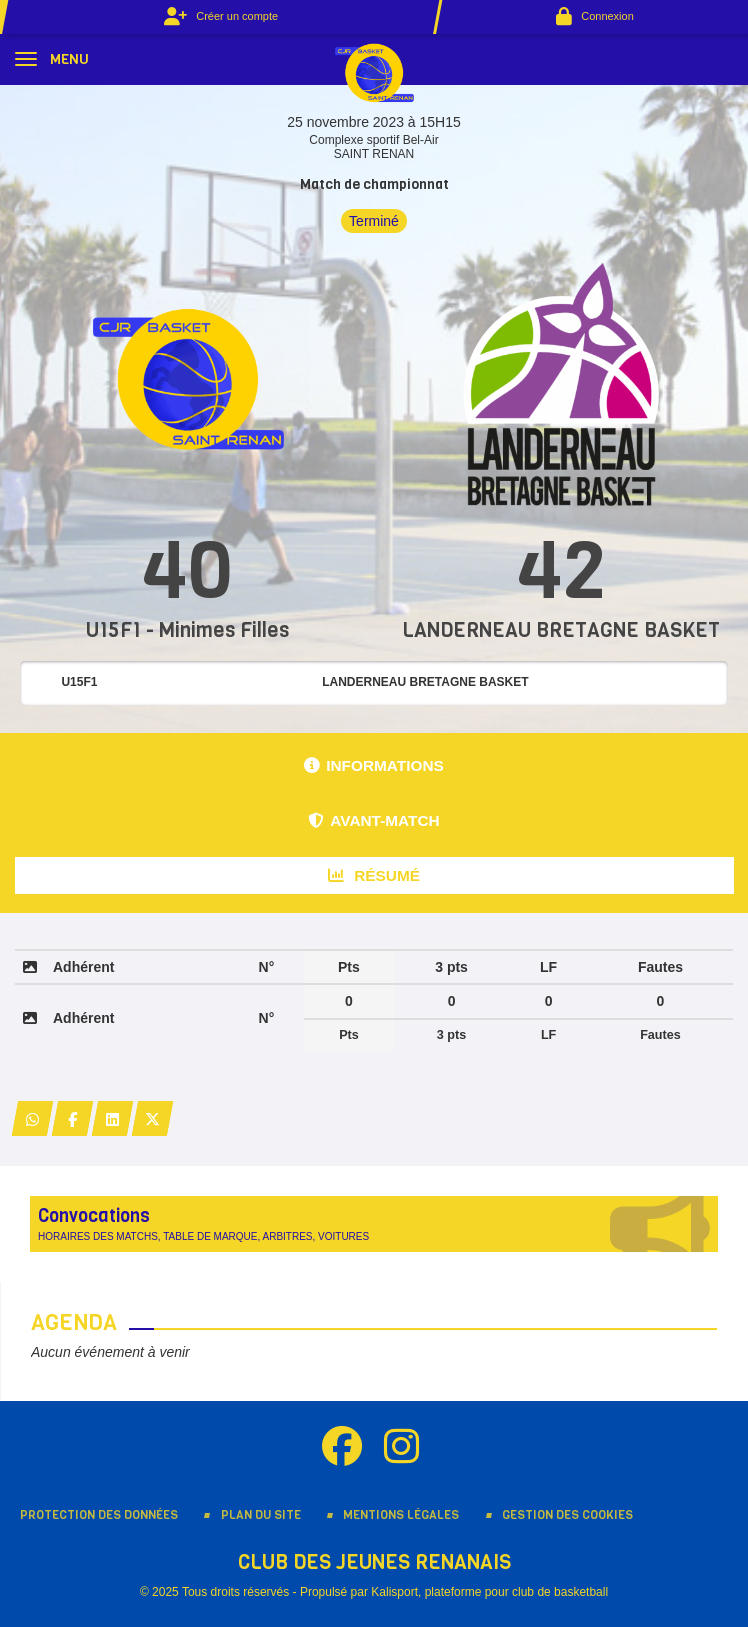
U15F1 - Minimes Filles (187, 630)
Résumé (374, 875)
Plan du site (261, 1515)
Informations (374, 765)
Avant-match (373, 820)
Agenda (74, 1322)
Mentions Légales (401, 1515)
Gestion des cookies (567, 1515)
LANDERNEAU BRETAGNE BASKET (561, 630)
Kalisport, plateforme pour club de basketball (489, 1592)
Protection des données (99, 1515)
